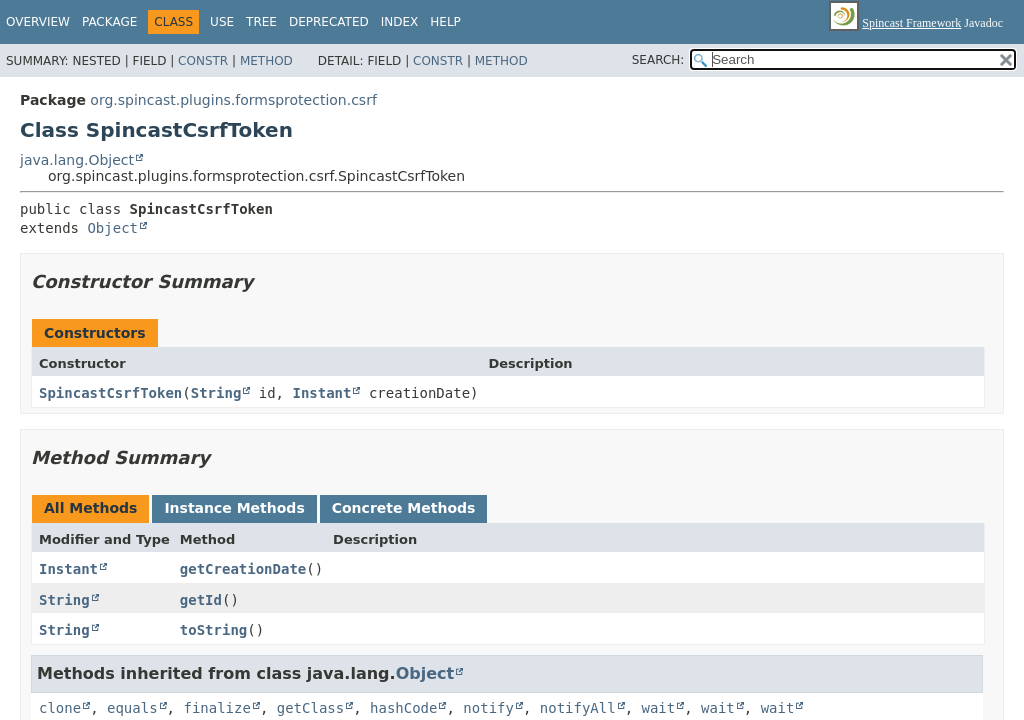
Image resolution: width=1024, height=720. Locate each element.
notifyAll (578, 708)
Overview (38, 22)
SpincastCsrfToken (110, 393)
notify (488, 708)
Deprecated (329, 22)
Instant (321, 393)
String (216, 393)
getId (201, 600)
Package (109, 22)
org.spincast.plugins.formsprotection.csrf (233, 100)
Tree (261, 22)
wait (659, 708)
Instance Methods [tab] (234, 508)
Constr (203, 61)
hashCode (403, 708)
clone (60, 708)
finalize (216, 708)
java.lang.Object (77, 160)
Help (445, 22)
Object (112, 228)
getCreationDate (243, 569)
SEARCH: (658, 60)
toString (213, 630)
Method (266, 61)
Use (222, 22)
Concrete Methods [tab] (404, 508)
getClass (310, 708)
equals (132, 708)
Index (400, 22)
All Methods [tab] (90, 508)
